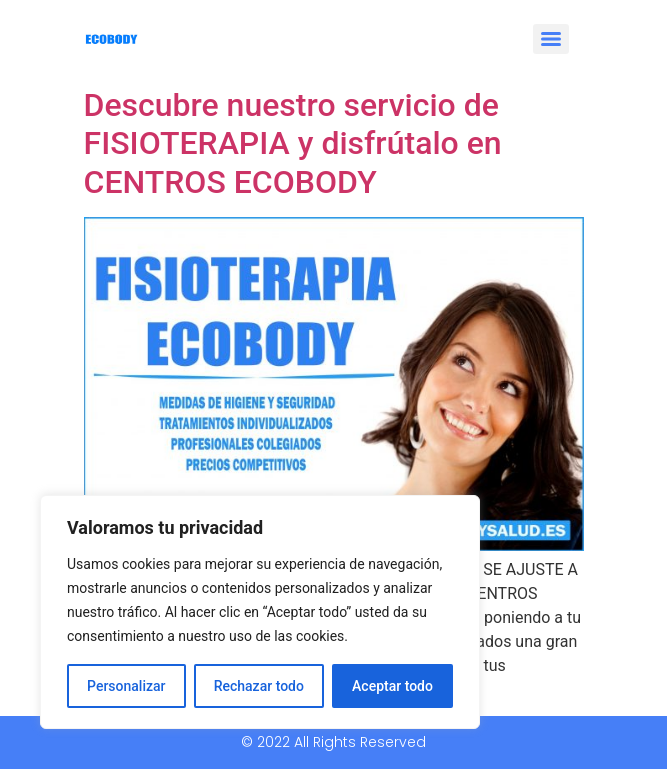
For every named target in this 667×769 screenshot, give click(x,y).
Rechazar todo (259, 686)
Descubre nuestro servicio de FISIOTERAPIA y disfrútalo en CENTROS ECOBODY (293, 143)
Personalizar (126, 686)
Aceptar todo (392, 686)
